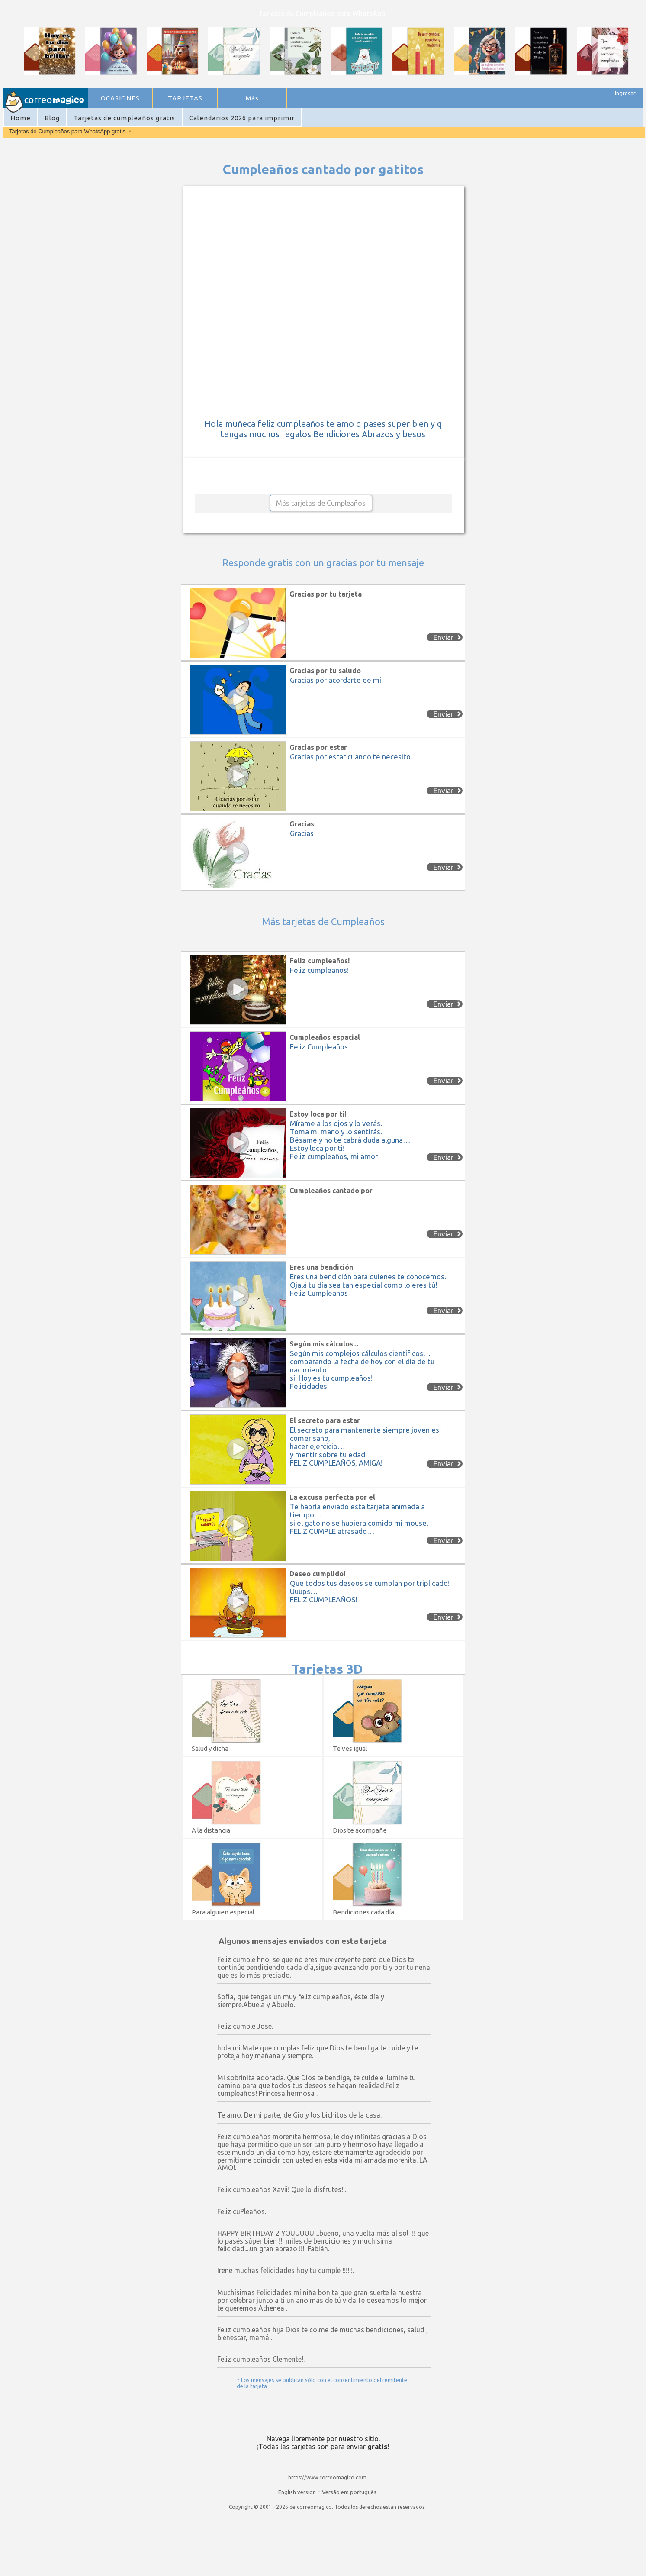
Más (252, 98)
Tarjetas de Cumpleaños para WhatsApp (321, 13)
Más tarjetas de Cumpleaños (321, 503)
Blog (52, 118)
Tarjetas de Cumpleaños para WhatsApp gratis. (69, 131)
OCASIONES (120, 98)
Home (20, 118)
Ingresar (625, 93)
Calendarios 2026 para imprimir (242, 118)
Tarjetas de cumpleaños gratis (124, 118)
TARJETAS (185, 98)
